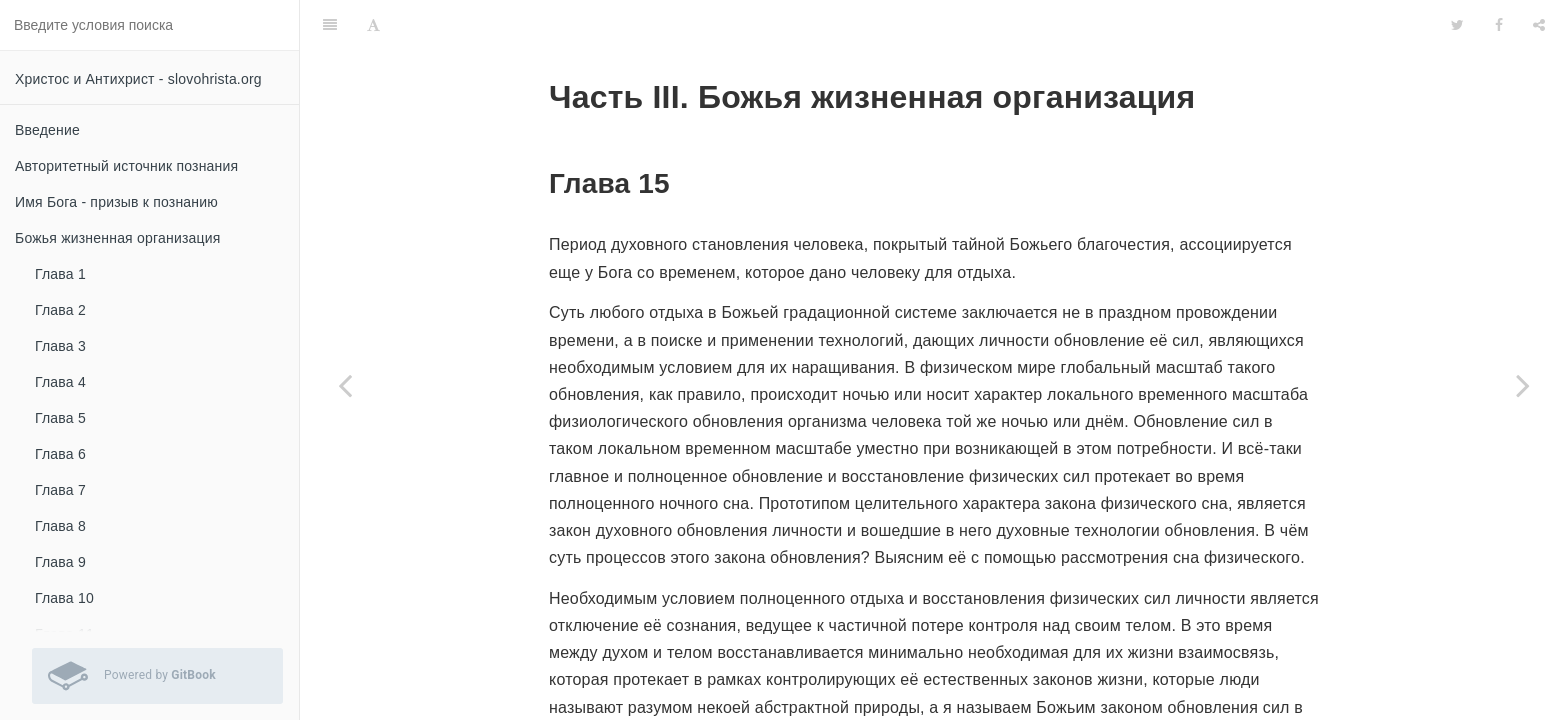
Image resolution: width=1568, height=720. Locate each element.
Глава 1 (60, 274)
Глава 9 (60, 562)
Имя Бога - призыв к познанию (116, 202)
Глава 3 (60, 346)
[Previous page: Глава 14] (345, 385)
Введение (47, 130)
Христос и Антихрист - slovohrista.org (138, 79)
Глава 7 (60, 490)
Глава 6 (60, 454)
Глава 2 (60, 310)
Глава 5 (60, 418)
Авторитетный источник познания (126, 166)
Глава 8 (60, 526)
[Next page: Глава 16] (1523, 385)
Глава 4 (60, 382)
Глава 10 (64, 598)
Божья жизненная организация (118, 238)
